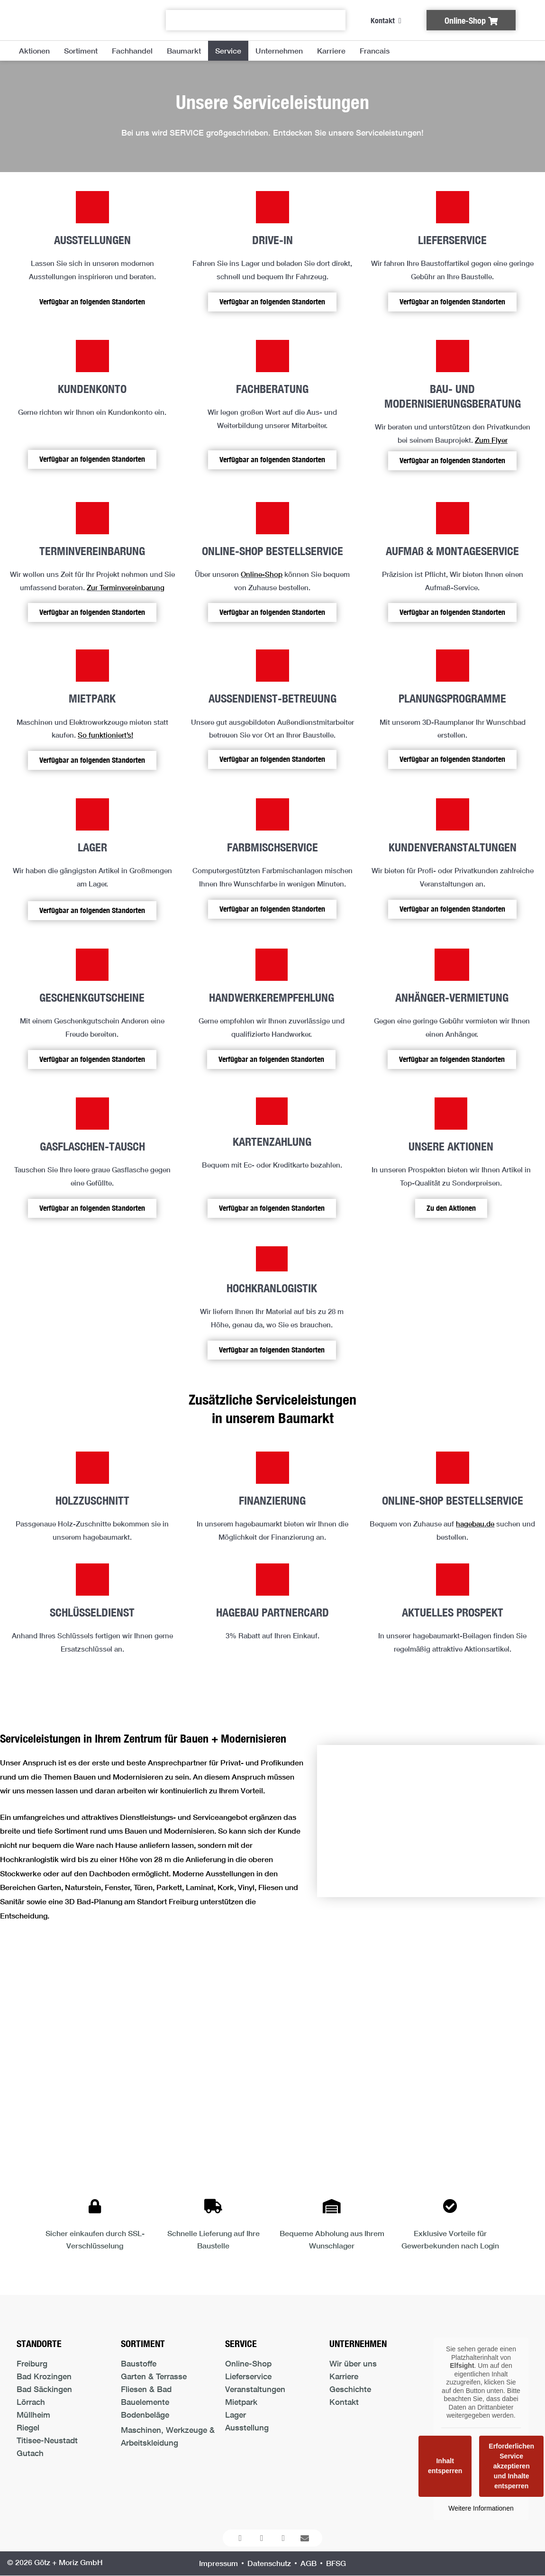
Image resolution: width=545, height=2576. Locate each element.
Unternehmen (279, 50)
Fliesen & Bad (146, 2389)
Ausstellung (247, 2427)
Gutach (30, 2453)
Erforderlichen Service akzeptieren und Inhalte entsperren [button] (511, 2466)
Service (228, 50)
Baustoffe (138, 2363)
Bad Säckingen (44, 2389)
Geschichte (350, 2389)
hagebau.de (475, 1523)
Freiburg (32, 2363)
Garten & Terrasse (154, 2376)
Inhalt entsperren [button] (445, 2466)
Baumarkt (184, 50)
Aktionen (34, 50)
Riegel (28, 2427)
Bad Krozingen (44, 2376)
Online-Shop (261, 574)
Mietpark (241, 2402)
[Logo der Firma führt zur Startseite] (77, 20)
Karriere (331, 50)
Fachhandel (132, 50)
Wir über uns (353, 2363)
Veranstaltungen (255, 2389)
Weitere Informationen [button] (480, 2508)
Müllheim (33, 2415)
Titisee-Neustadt (47, 2440)
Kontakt (344, 2402)
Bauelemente (145, 2402)
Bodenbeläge (145, 2415)
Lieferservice (248, 2376)
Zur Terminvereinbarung (125, 587)
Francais (375, 50)
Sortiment (81, 50)
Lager (235, 2415)
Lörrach (31, 2402)
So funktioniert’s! (105, 735)
